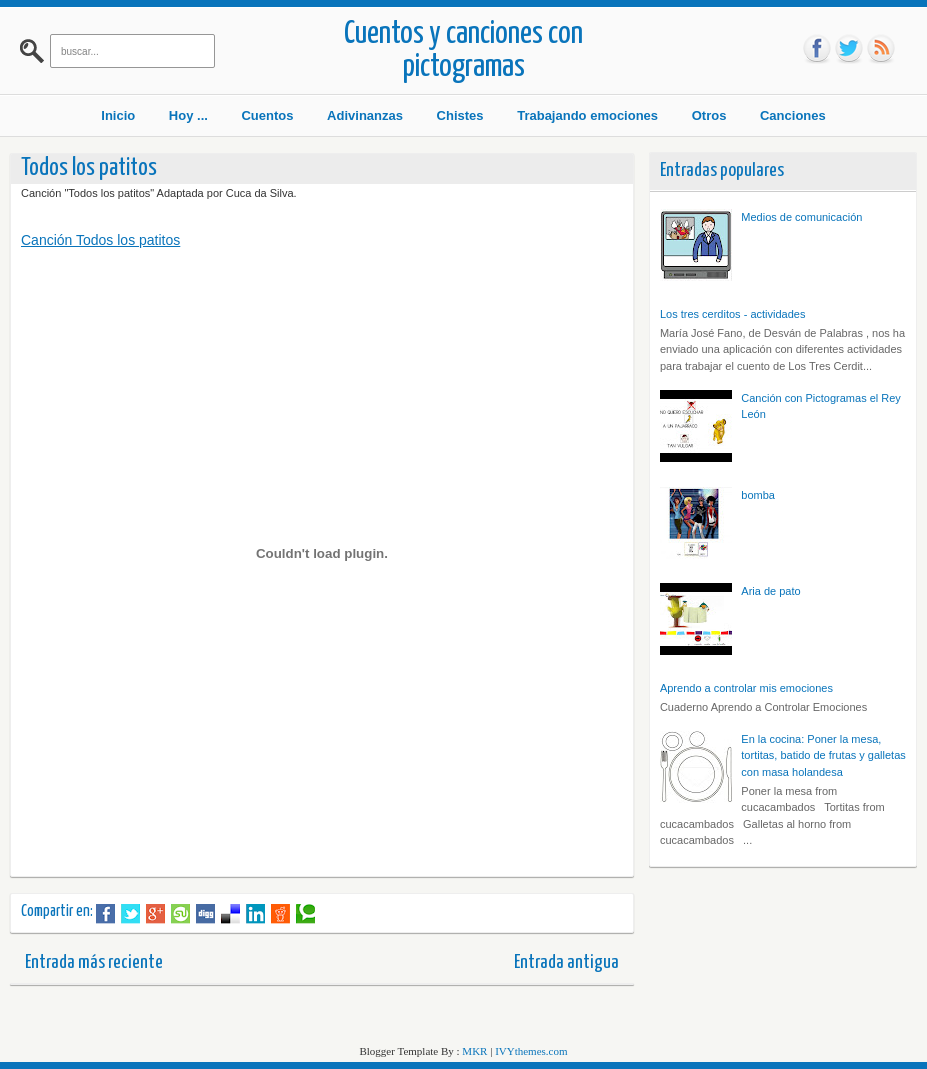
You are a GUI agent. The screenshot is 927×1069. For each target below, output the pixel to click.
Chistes (460, 115)
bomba (758, 495)
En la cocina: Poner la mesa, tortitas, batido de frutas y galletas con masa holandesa (823, 755)
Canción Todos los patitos (100, 240)
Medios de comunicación (801, 217)
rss (881, 49)
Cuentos (267, 115)
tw (849, 49)
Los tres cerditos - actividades (733, 314)
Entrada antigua (566, 962)
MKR (474, 1051)
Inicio (118, 115)
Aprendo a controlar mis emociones (746, 688)
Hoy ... (188, 115)
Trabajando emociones (587, 115)
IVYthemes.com (531, 1051)
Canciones (793, 115)
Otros (709, 115)
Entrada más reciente (94, 962)
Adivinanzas (365, 115)
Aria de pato (770, 591)
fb (817, 49)
